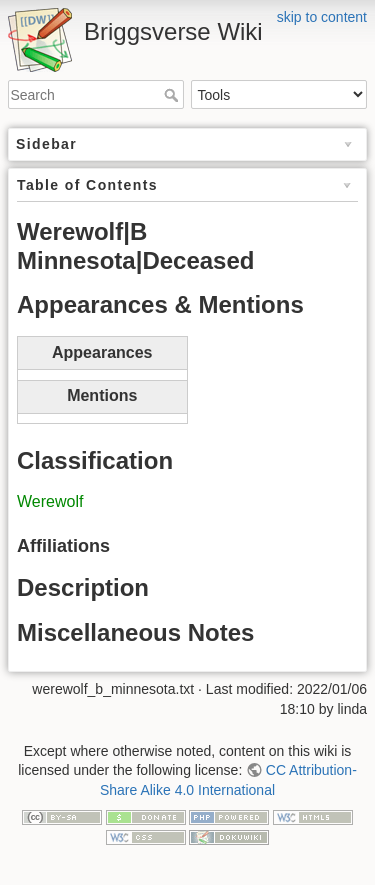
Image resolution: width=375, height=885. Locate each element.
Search (173, 95)
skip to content (322, 17)
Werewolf (50, 501)
